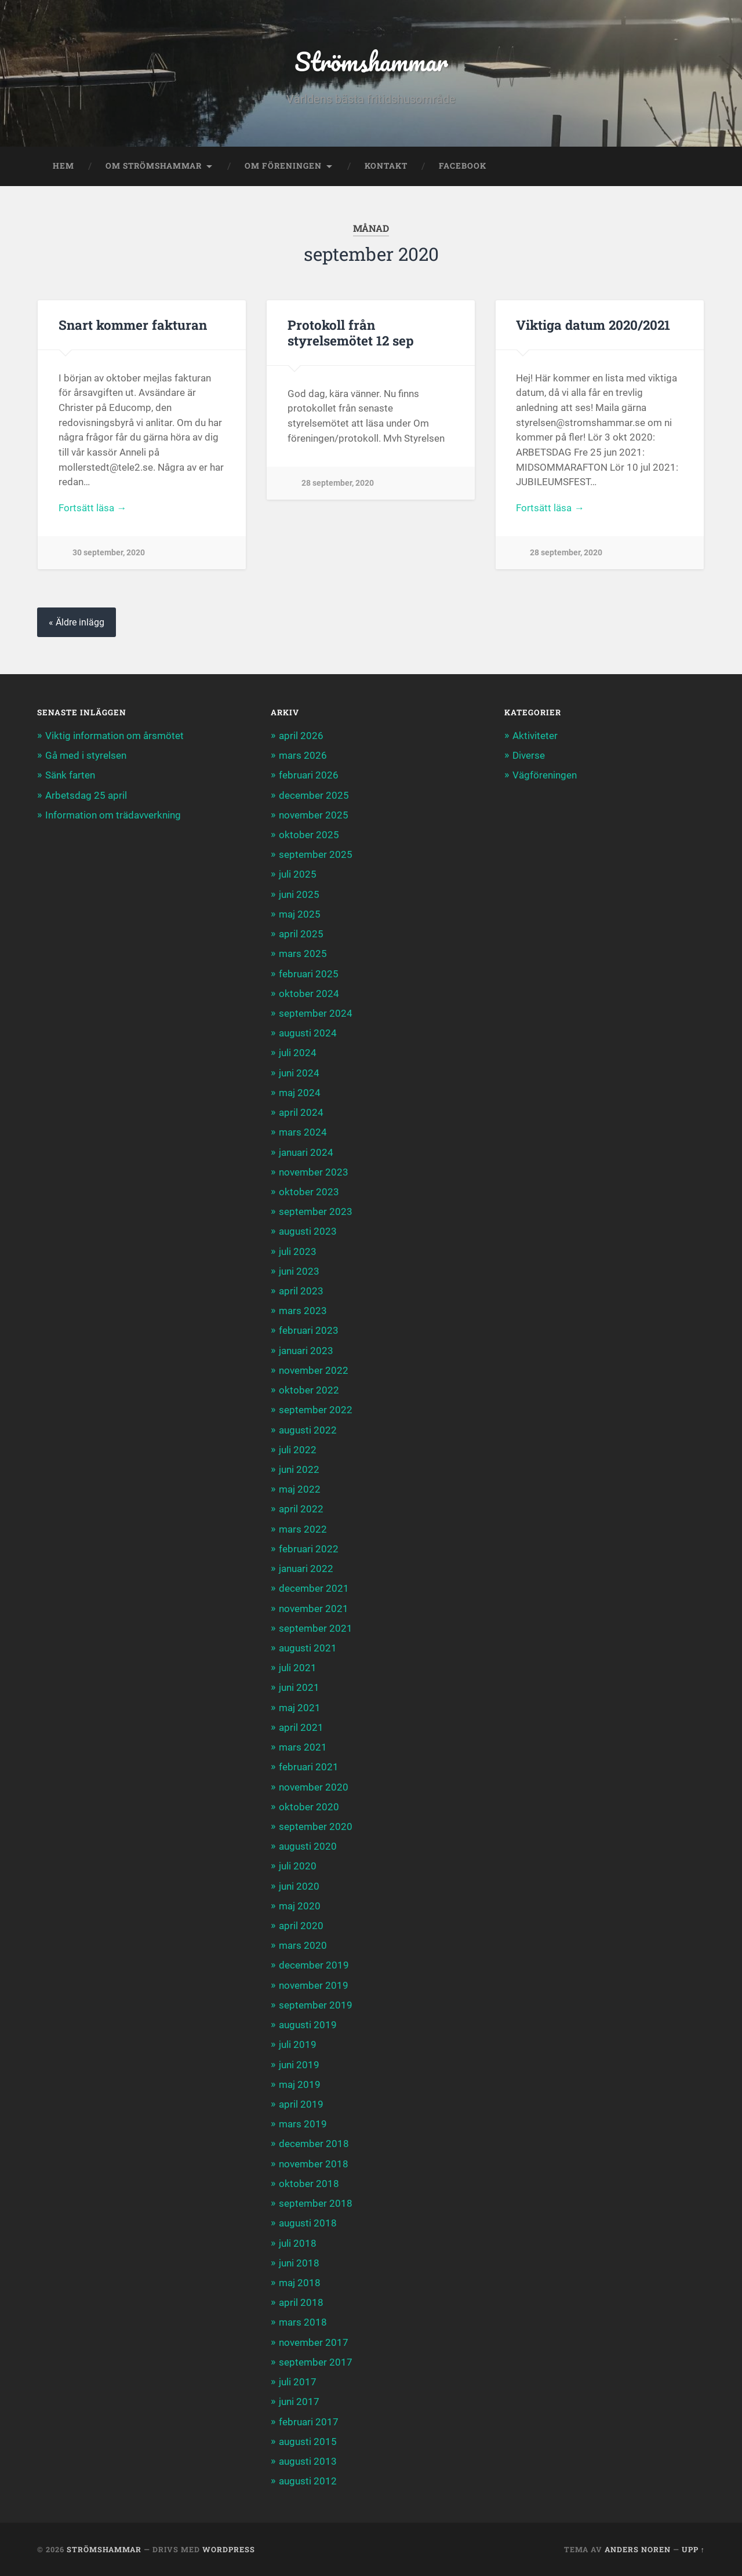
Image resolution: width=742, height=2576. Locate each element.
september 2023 (315, 1211)
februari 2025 (309, 974)
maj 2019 (300, 2084)
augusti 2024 (308, 1033)
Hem (63, 166)
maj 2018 (300, 2282)
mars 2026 (303, 755)
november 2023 (313, 1172)
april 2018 (301, 2302)
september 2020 (315, 1826)
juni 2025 (299, 894)
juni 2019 (299, 2065)
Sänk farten (70, 775)
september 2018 (315, 2203)
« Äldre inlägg (76, 622)
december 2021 (314, 1588)
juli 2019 (298, 2044)
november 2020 (313, 1787)
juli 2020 (298, 1866)
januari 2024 (306, 1152)
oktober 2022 (309, 1390)
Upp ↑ (693, 2549)
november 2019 (313, 1985)
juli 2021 (298, 1667)
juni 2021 (299, 1687)
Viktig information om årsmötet (114, 735)
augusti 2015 (308, 2441)
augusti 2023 (308, 1231)
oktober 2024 (309, 993)
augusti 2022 (308, 1430)
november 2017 (313, 2342)
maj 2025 (300, 914)
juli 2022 (298, 1450)
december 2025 (314, 795)
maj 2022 (300, 1489)
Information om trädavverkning (113, 815)
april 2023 (301, 1291)
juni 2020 (299, 1886)
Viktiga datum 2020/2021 (593, 324)
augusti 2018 (308, 2223)
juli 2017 (298, 2382)
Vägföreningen (544, 775)
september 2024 (315, 1013)
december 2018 (314, 2143)
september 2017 (315, 2362)
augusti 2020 (308, 1846)
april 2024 (301, 1112)
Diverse (528, 755)
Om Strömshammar (154, 166)
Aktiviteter (535, 735)
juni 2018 (299, 2263)
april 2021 (301, 1727)
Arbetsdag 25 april (86, 795)
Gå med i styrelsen (85, 755)
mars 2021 (303, 1747)
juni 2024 (299, 1073)
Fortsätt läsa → (92, 508)
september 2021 (315, 1628)
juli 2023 (298, 1251)
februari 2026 (309, 775)
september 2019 (315, 2005)
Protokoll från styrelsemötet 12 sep (351, 332)
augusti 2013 (308, 2461)
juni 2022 (299, 1469)
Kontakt (386, 166)
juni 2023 (299, 1271)
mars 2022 (303, 1529)
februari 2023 (309, 1330)
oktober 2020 (309, 1807)
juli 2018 (298, 2243)
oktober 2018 (309, 2183)
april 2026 (301, 735)
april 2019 (301, 2104)
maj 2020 (300, 1906)
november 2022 (313, 1370)
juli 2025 (298, 874)
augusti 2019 (308, 2025)
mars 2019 (303, 2124)
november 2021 (313, 1608)
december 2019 (314, 1965)
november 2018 (313, 2164)
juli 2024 (298, 1052)
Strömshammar (371, 61)
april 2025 (301, 934)
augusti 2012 (308, 2481)
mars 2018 (303, 2322)
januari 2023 (306, 1350)
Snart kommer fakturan (133, 324)
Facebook (462, 166)
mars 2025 (303, 953)
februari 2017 (309, 2422)
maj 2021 (300, 1707)
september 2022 (315, 1410)
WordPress (228, 2549)
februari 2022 (309, 1549)
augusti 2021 (308, 1648)
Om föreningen (283, 166)
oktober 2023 (309, 1192)
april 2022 (301, 1509)
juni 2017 (299, 2401)
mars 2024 (303, 1132)
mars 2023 (303, 1310)
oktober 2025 (309, 835)
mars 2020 (303, 1945)
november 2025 (313, 815)
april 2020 (301, 1925)
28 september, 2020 (337, 483)
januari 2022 (306, 1568)
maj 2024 (300, 1092)
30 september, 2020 (108, 553)
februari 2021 (309, 1767)
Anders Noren (638, 2549)
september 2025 (315, 854)
